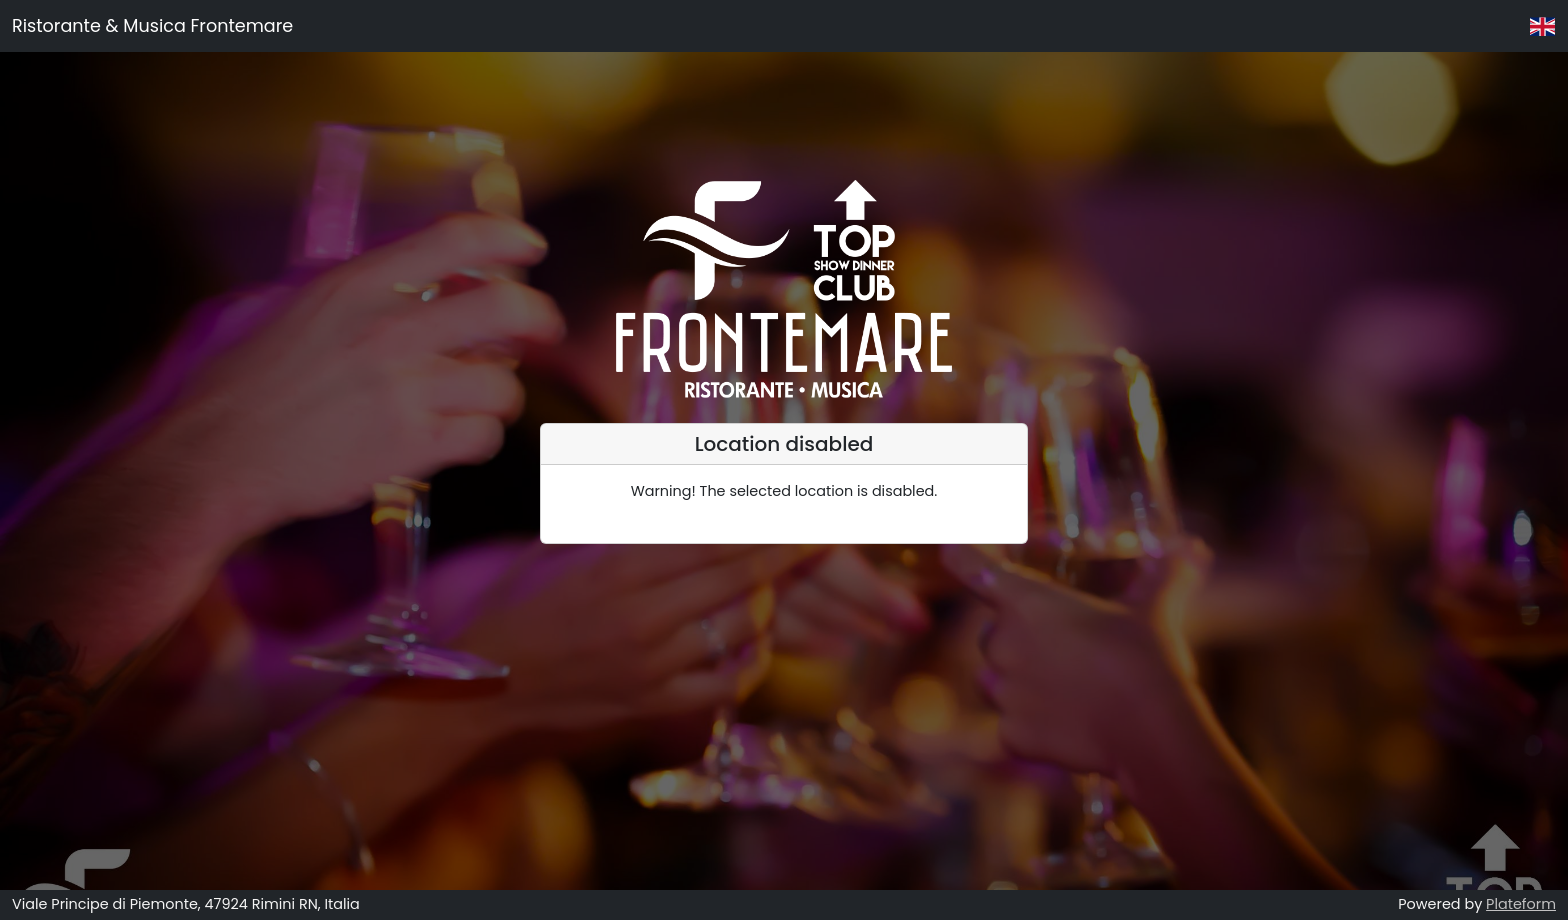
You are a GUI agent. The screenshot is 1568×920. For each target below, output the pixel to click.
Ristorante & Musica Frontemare (152, 26)
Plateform (1521, 904)
